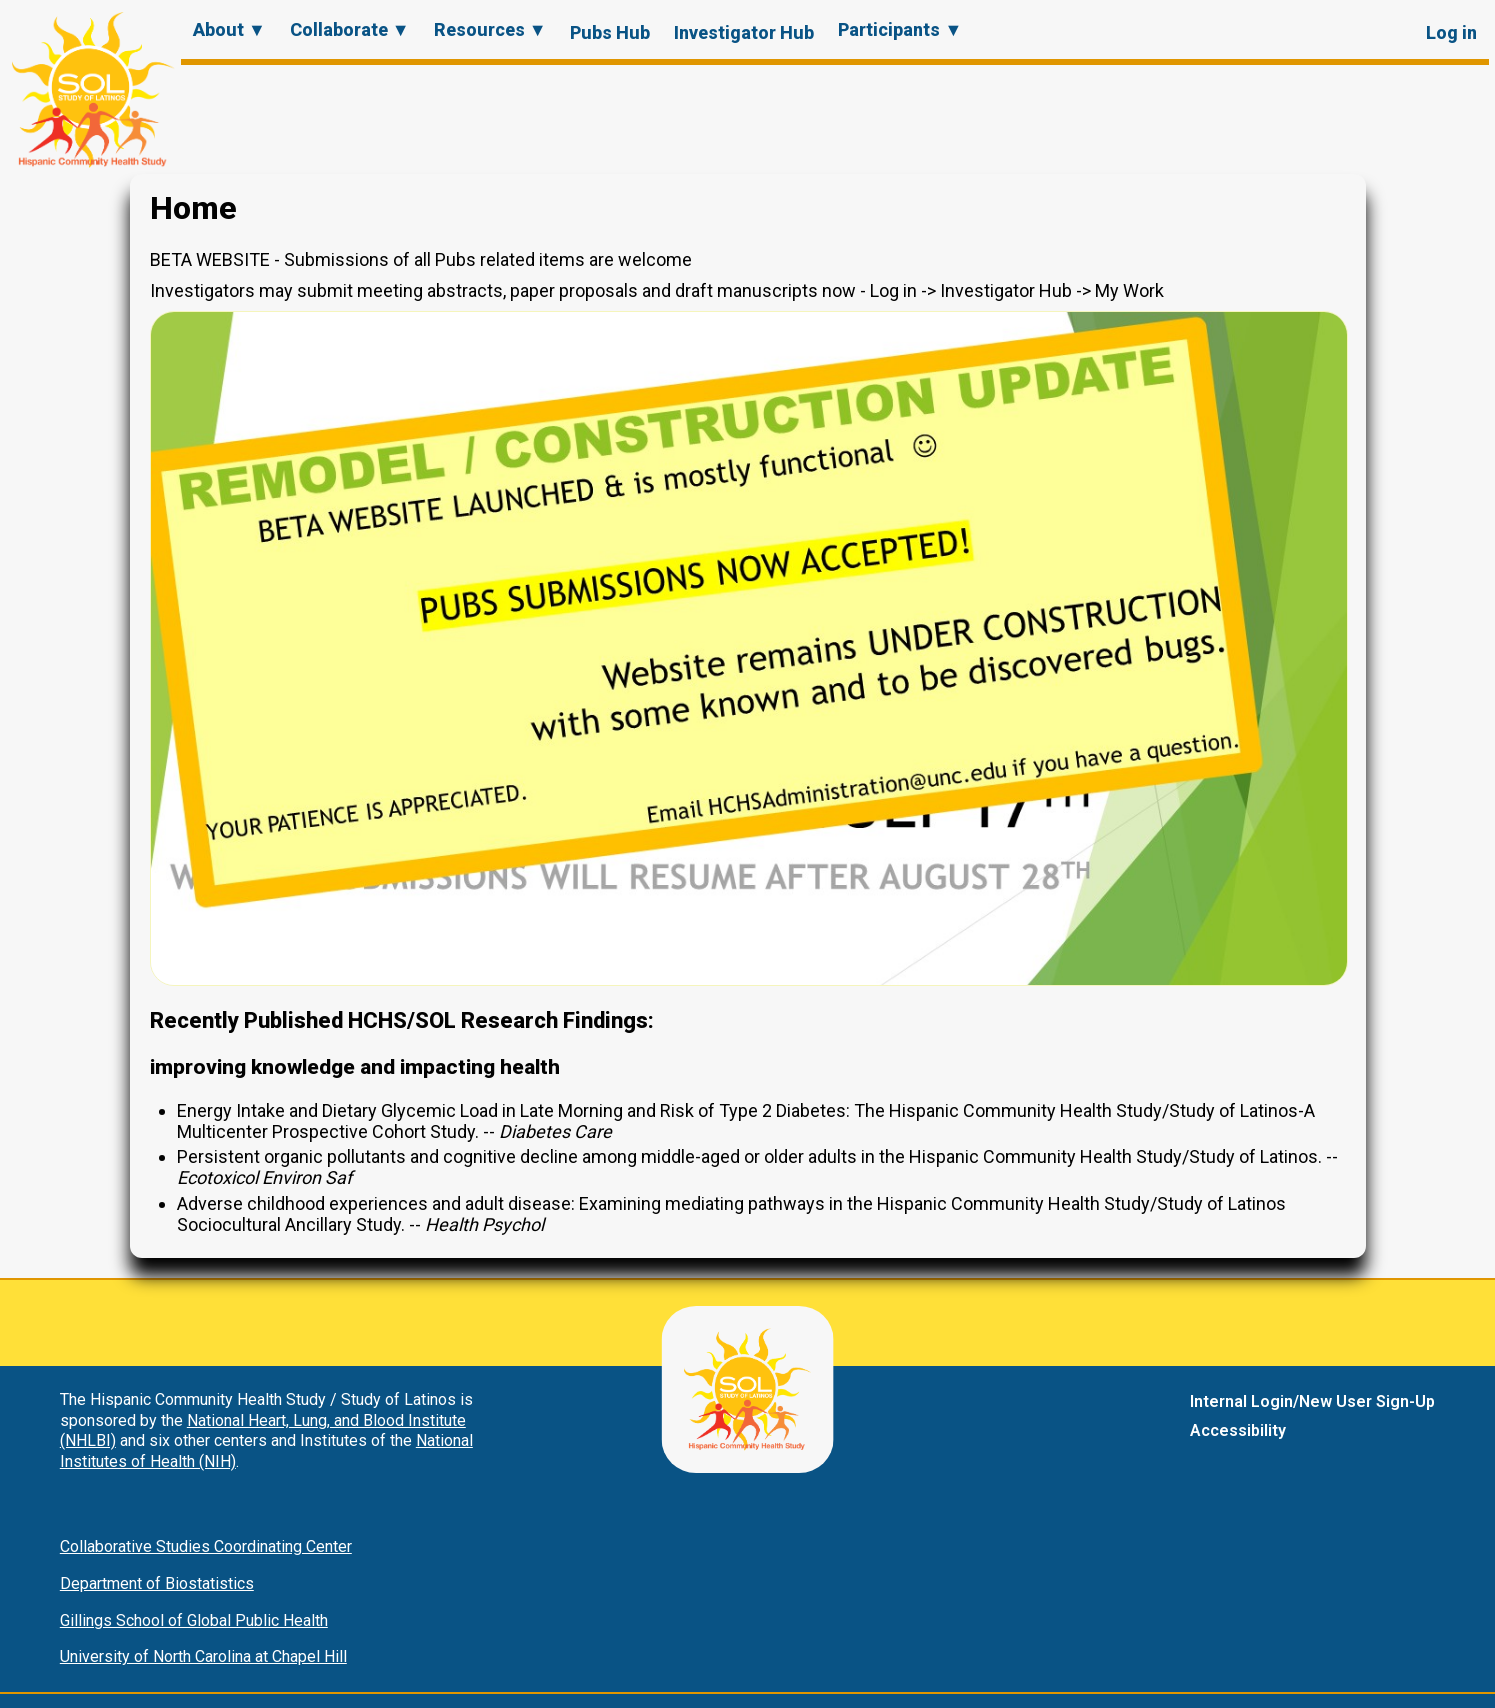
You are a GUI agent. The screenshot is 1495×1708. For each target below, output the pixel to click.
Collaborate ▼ (350, 29)
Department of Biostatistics (157, 1583)
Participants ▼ (900, 29)
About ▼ (229, 29)
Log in (1451, 32)
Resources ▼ (490, 29)
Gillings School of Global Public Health (194, 1620)
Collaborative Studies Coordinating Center (206, 1546)
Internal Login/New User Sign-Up (1312, 1401)
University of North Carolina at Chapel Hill (203, 1656)
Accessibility (1238, 1430)
